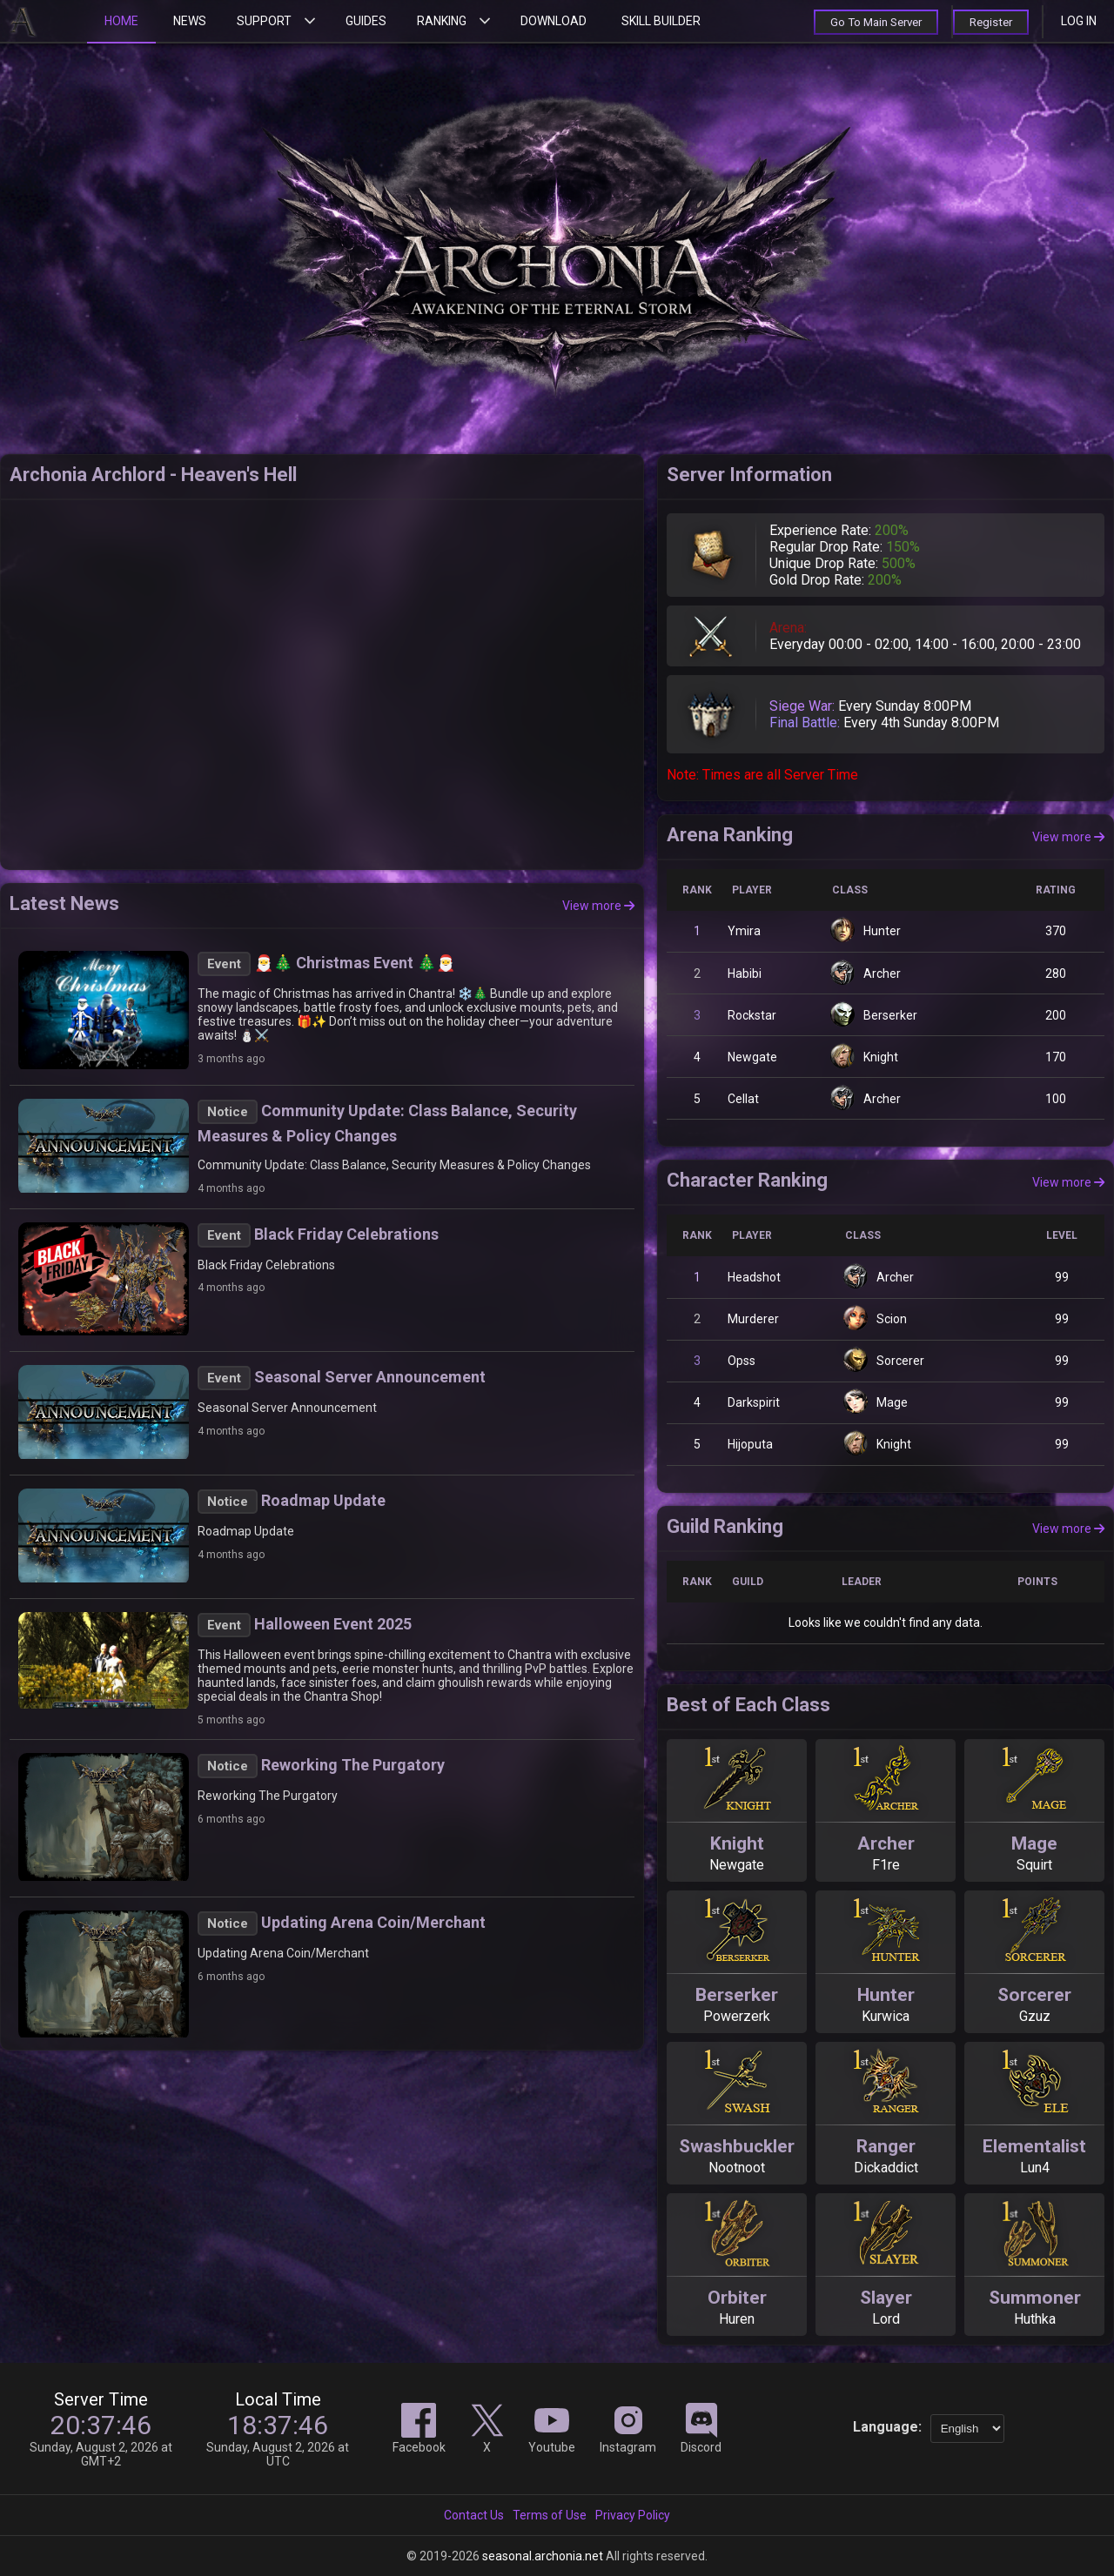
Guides (366, 21)
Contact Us (474, 2515)
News (189, 21)
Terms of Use (550, 2515)
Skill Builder (661, 21)
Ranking (441, 21)
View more (598, 906)
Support (264, 21)
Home (121, 21)
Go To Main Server (868, 22)
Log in (1079, 21)
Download (553, 21)
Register (989, 22)
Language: (887, 2427)
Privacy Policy (632, 2515)
